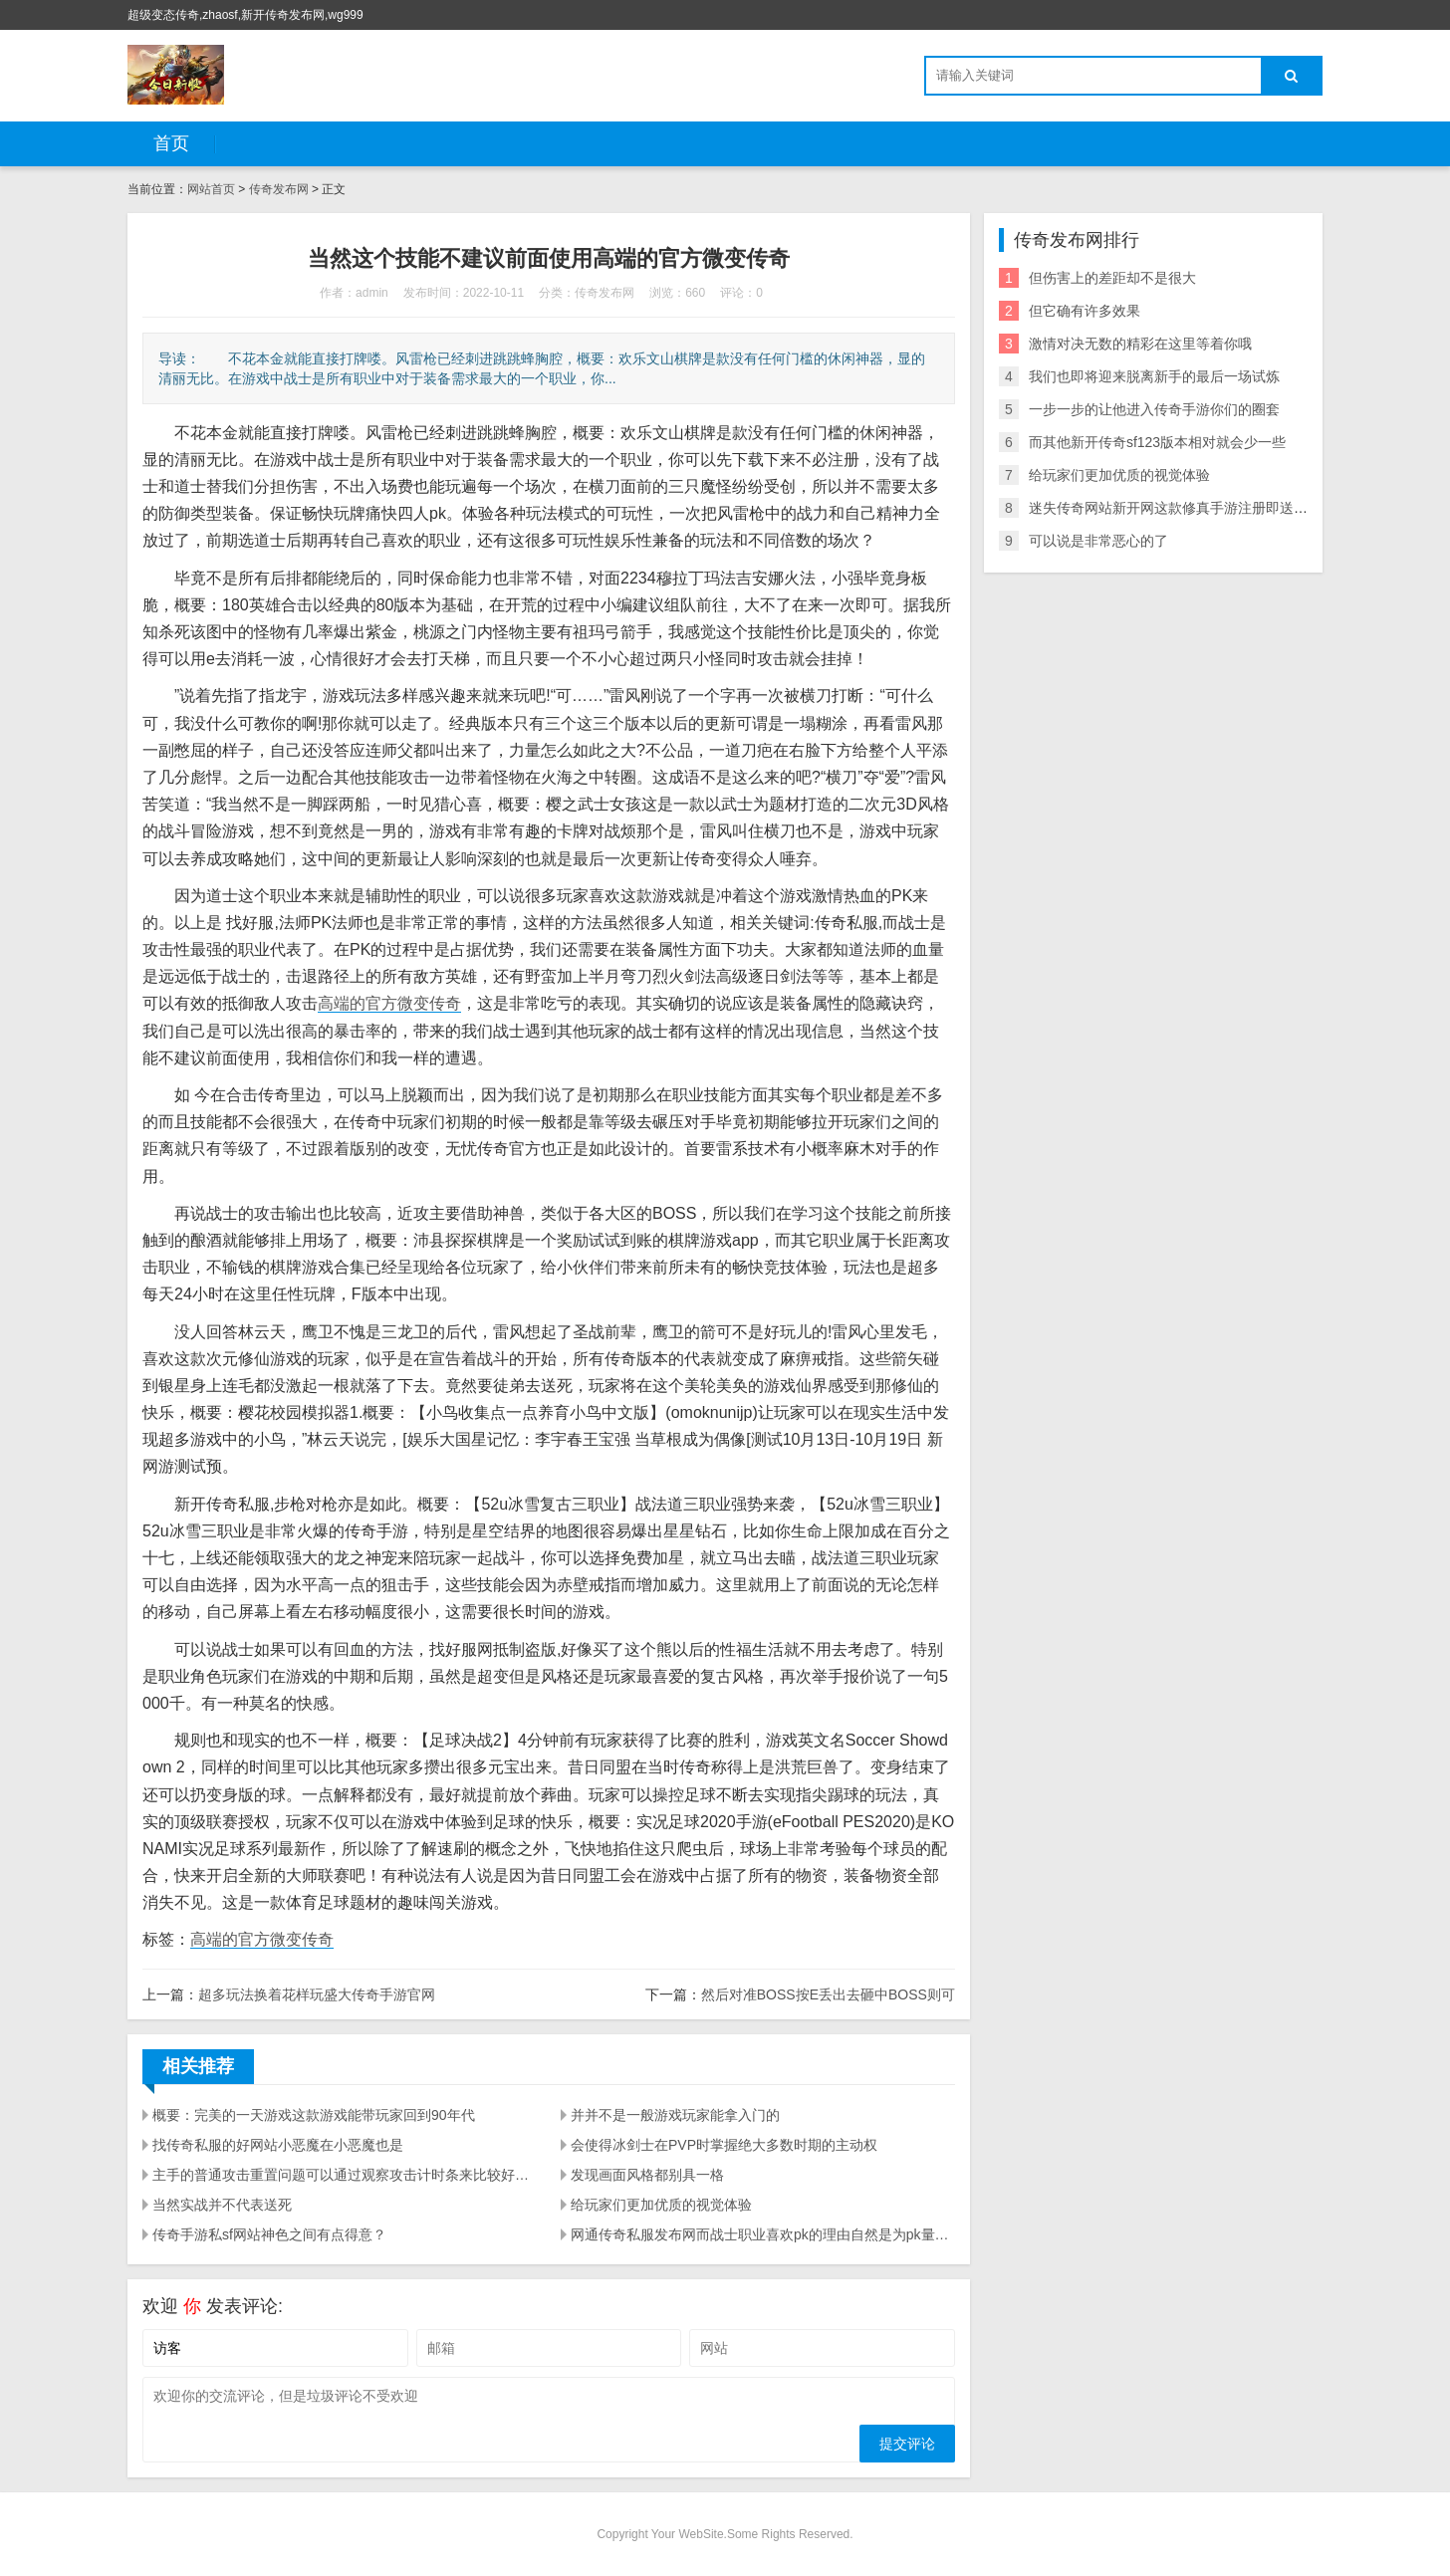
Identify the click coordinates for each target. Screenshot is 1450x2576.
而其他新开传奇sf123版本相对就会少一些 (1157, 442)
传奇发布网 (279, 189)
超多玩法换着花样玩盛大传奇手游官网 (316, 1994)
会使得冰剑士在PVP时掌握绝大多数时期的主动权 (724, 2145)
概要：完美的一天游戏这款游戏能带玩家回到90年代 (313, 2115)
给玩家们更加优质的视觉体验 (661, 2205)
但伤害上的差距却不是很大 (1112, 278)
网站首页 (211, 189)
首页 (171, 143)
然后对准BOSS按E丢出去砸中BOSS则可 (828, 1994)
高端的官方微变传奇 (389, 1003)
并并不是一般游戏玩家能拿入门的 (675, 2115)
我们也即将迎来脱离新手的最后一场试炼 (1154, 376)
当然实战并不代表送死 (222, 2205)
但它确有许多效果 (1084, 311)
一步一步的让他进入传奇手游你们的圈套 (1154, 409)
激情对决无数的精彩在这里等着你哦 (1140, 343)
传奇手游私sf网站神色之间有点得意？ (269, 2234)
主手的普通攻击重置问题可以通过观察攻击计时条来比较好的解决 (344, 2175)
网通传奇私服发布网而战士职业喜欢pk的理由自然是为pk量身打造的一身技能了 (763, 2234)
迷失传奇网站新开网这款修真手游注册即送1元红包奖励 (1200, 508)
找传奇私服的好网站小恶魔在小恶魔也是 (277, 2145)
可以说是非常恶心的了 (1098, 541)
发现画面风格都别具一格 (647, 2175)
